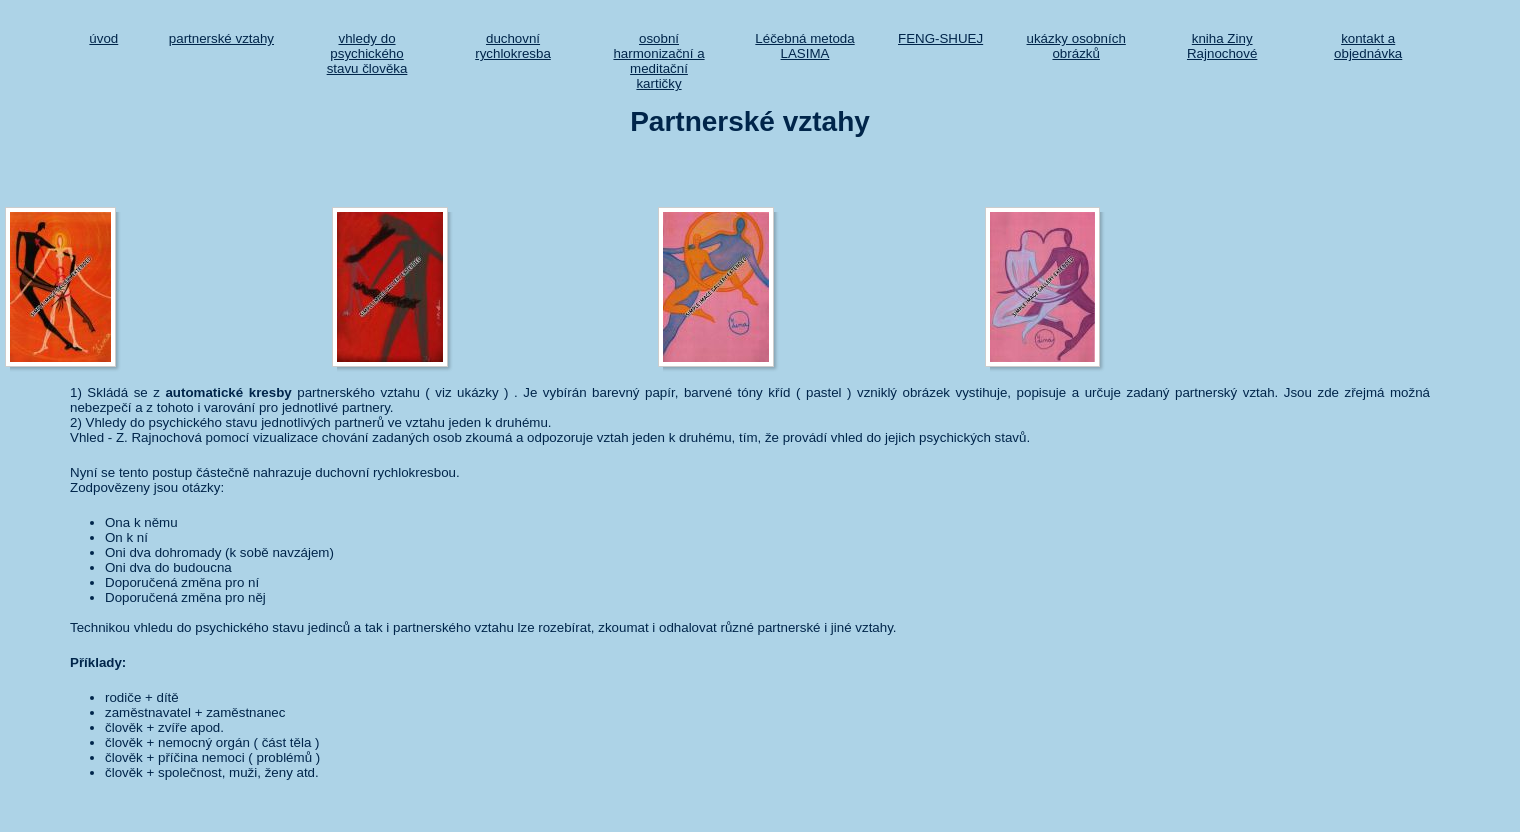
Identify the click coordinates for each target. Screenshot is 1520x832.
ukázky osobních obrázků (1076, 46)
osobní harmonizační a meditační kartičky (658, 61)
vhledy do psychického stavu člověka (367, 53)
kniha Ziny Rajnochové (1222, 46)
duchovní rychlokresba (513, 46)
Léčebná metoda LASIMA (804, 46)
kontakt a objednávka (1368, 46)
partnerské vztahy (221, 38)
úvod (103, 38)
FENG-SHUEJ (940, 38)
